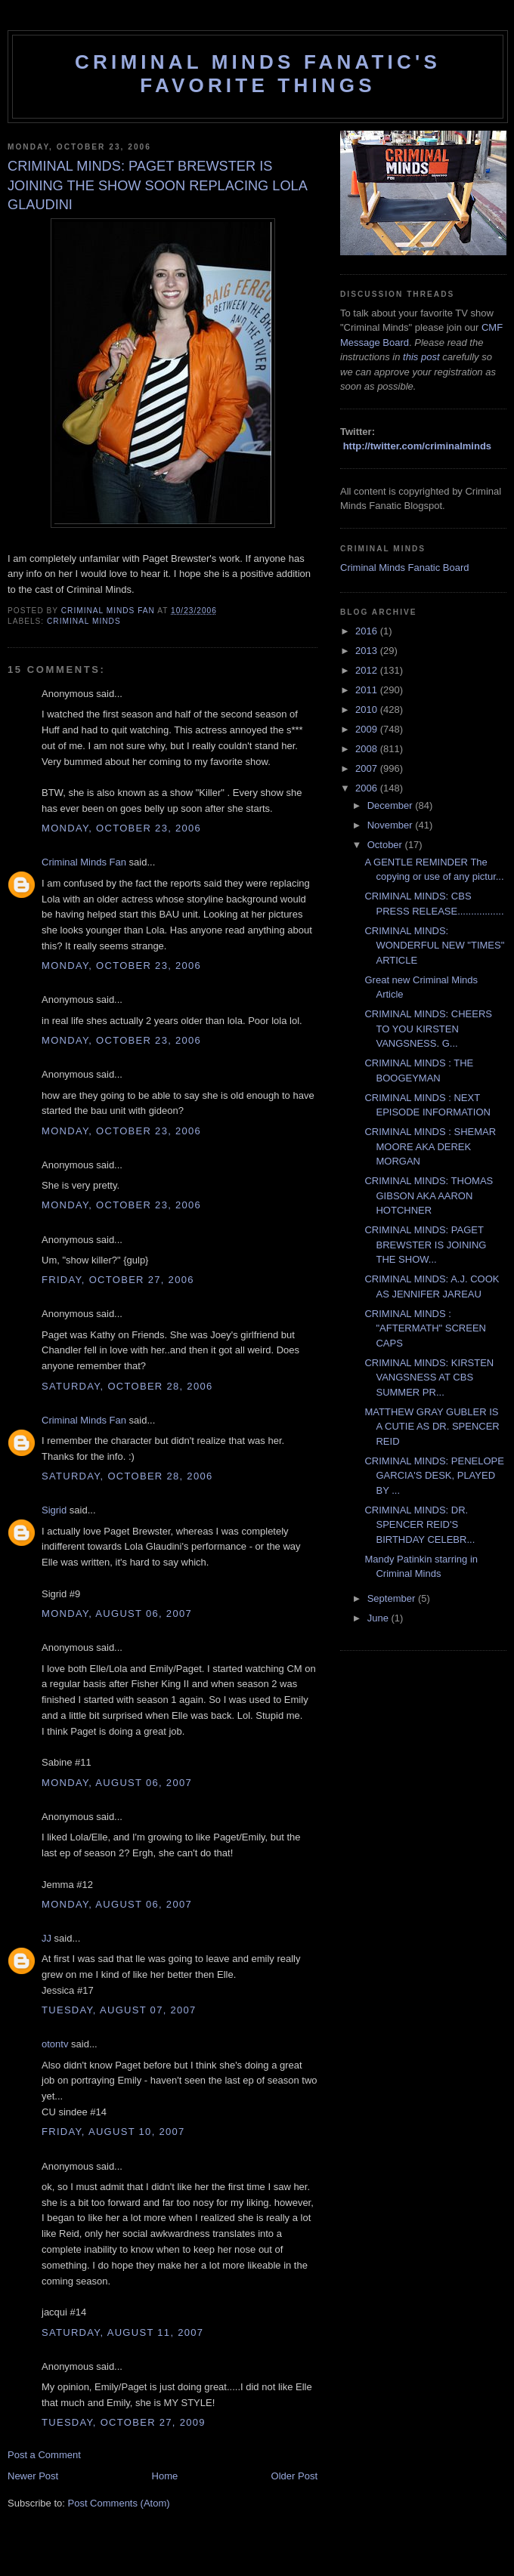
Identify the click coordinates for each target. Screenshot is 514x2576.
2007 (367, 768)
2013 (367, 650)
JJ (46, 1938)
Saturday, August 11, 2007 (122, 2332)
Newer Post (33, 2476)
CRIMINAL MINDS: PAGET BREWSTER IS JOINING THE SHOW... (425, 1244)
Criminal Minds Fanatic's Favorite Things (258, 74)
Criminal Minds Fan (84, 862)
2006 (367, 788)
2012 (367, 670)
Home (165, 2476)
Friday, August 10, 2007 (113, 2131)
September (392, 1598)
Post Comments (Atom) (119, 2503)
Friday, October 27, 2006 (118, 1279)
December (391, 805)
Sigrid (54, 1510)
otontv (55, 2044)
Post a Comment (44, 2454)
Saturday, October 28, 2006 (127, 1386)
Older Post (294, 2476)
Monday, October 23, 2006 (121, 828)
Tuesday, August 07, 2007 (119, 2010)
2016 (367, 631)
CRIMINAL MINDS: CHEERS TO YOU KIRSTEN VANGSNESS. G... (428, 1028)
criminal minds (84, 621)
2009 (367, 729)
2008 (367, 748)
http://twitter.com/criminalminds (417, 446)
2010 (367, 709)
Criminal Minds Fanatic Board (404, 567)
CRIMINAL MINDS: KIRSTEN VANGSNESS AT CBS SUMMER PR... (429, 1377)
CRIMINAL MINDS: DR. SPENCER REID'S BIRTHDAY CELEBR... (419, 1524)
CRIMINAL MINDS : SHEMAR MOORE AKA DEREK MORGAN (430, 1146)
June (379, 1618)
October (386, 844)
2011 (367, 690)
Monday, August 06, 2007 (117, 1613)
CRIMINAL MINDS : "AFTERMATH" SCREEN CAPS (425, 1328)
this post (421, 356)
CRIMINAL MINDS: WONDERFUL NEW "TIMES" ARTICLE (434, 945)
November (391, 825)
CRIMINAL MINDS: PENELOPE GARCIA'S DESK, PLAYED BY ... (433, 1475)
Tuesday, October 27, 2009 (124, 2422)
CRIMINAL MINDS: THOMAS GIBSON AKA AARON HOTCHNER (428, 1195)
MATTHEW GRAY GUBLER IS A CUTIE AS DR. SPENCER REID (431, 1426)
